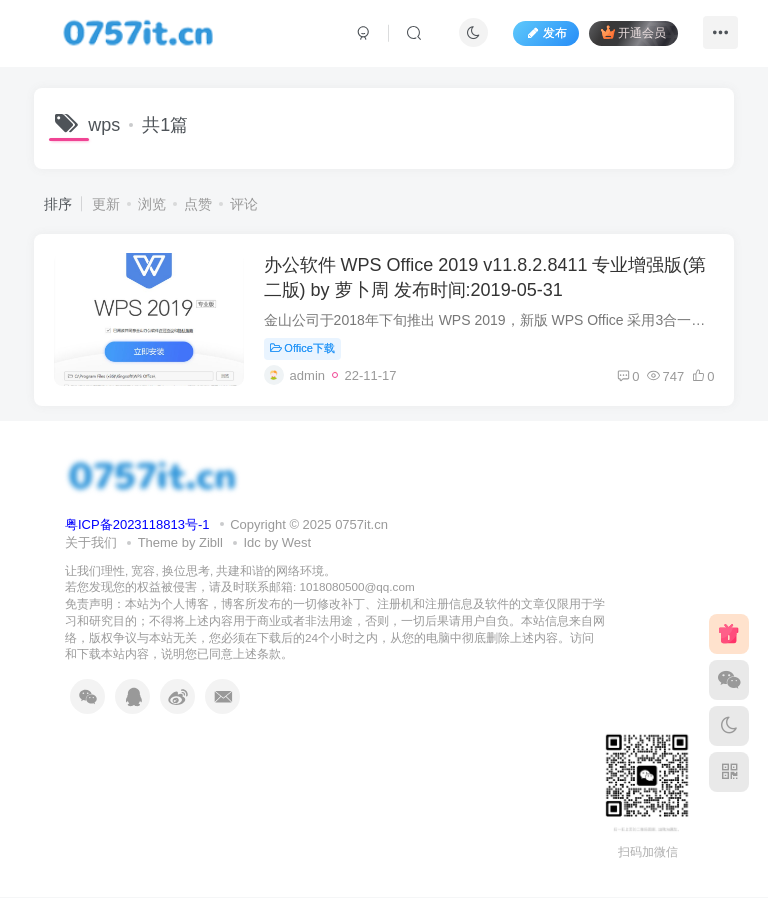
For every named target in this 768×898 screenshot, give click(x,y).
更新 (106, 204)
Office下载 (302, 348)
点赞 (198, 204)
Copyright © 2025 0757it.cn (309, 525)
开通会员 (632, 32)
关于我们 (91, 543)
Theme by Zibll (180, 543)
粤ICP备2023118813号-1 (137, 525)
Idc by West (278, 543)
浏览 (152, 204)
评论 (244, 204)
